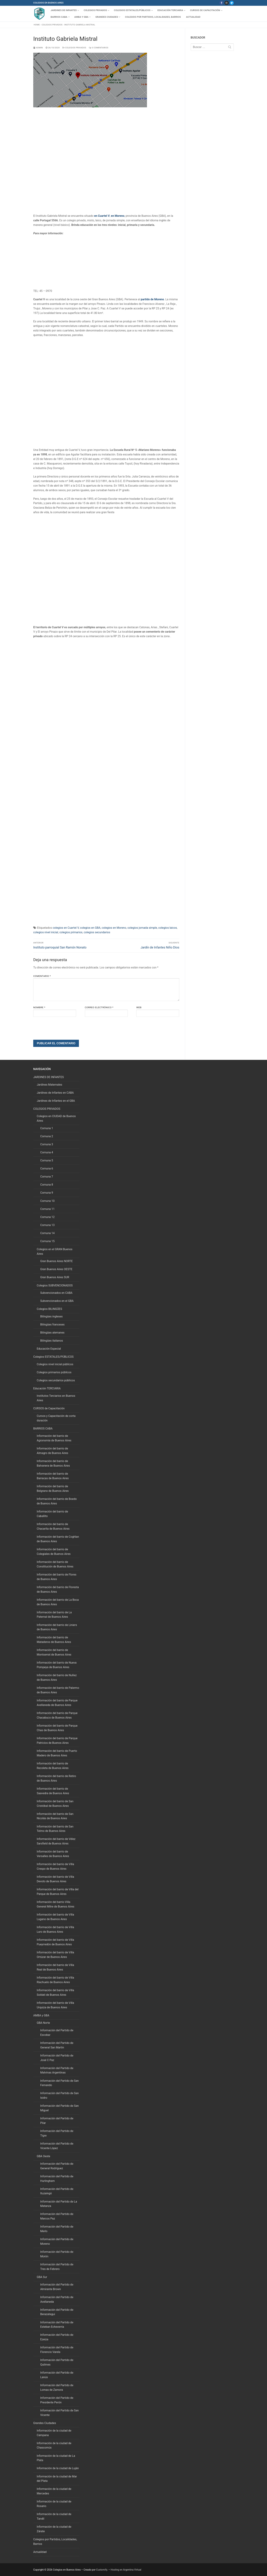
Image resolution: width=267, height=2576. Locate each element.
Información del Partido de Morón (56, 2254)
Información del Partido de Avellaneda (56, 2299)
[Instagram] (226, 3)
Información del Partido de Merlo (56, 2229)
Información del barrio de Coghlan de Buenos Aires (58, 1539)
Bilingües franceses (52, 1324)
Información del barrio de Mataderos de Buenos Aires (54, 1640)
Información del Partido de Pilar (56, 2121)
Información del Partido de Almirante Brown (56, 2287)
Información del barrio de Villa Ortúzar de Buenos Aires (55, 1955)
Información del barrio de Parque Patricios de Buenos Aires (57, 1740)
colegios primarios (70, 932)
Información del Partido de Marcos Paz (56, 2216)
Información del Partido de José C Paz (56, 2058)
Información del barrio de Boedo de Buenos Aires (57, 1501)
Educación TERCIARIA (47, 1388)
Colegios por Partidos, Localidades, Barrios (55, 2542)
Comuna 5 (46, 1160)
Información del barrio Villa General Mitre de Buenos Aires (55, 1904)
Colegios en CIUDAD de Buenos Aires (56, 1118)
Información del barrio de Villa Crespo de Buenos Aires (55, 1866)
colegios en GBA (90, 927)
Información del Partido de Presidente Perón (56, 2400)
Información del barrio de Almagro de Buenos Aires (52, 1451)
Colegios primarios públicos (54, 1372)
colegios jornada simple (142, 927)
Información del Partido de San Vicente (59, 2413)
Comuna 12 (47, 1217)
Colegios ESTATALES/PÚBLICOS (53, 1356)
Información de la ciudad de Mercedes (54, 2491)
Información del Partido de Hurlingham (56, 2179)
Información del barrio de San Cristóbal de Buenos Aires (55, 1804)
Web (139, 1007)
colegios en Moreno (114, 927)
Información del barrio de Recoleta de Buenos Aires (52, 1766)
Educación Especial (49, 1348)
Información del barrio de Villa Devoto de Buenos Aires (55, 1879)
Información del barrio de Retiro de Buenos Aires (56, 1778)
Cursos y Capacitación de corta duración (56, 1418)
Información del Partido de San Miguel (59, 2108)
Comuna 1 (46, 1128)
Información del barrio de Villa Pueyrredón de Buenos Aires (55, 1942)
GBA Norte (44, 2022)
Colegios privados (52, 24)
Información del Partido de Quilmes (56, 2362)
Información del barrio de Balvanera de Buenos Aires (53, 1463)
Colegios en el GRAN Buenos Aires (54, 1251)
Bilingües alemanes (52, 1332)
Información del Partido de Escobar (56, 2033)
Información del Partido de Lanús (56, 2375)
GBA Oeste (44, 2156)
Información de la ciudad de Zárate (54, 2529)
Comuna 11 (47, 1209)
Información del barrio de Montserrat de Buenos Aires (54, 1652)
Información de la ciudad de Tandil (54, 2516)
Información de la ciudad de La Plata (56, 2458)
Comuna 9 (46, 1192)
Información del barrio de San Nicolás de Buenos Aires (55, 1816)
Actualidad (40, 2552)
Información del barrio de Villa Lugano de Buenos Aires (55, 1917)
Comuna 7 (46, 1176)
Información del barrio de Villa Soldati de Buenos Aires (55, 1992)
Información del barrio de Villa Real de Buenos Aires (55, 1967)
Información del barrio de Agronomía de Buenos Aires (54, 1438)
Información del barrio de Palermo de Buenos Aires (58, 1690)
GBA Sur (42, 2277)
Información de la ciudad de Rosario (54, 2504)
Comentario (42, 976)
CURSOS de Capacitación (49, 1408)
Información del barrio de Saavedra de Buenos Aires (53, 1791)
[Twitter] (232, 3)
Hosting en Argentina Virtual (126, 2569)
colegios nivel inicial (45, 932)
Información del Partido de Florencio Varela (56, 2350)
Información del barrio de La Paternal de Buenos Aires (54, 1615)
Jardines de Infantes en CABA (55, 1092)
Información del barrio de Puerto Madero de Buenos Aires (57, 1753)
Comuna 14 (47, 1233)
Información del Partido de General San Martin (56, 2045)
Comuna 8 (46, 1184)
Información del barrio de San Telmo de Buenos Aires (55, 1829)
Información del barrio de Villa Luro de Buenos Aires (55, 1929)
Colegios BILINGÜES (50, 1309)
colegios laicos (167, 927)
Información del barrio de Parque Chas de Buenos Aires (57, 1728)
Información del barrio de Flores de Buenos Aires (56, 1577)
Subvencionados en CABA (56, 1292)
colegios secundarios (97, 932)
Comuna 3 (46, 1144)
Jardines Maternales (49, 1084)
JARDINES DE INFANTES (48, 1077)
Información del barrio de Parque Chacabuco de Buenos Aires (57, 1715)
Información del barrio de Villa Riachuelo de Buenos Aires (55, 1980)
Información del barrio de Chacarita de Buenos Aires (53, 1526)
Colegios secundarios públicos (56, 1380)
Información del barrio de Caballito (52, 1514)
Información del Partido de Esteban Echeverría (56, 2325)
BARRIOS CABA (43, 1428)
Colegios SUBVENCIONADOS (55, 1285)
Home (37, 24)
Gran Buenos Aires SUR (54, 1277)
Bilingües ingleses (51, 1316)
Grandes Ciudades (45, 2423)
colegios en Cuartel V (66, 927)
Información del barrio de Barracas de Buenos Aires (53, 1476)
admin (38, 47)
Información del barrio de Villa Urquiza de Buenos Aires (55, 2005)
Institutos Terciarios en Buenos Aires (56, 1398)
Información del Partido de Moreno (56, 2241)
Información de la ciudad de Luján (58, 2468)
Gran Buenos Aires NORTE (56, 1261)
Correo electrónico (99, 1007)
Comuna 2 (46, 1136)
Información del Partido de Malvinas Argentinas (56, 2070)
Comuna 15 (47, 1241)
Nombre (39, 1007)
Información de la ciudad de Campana (54, 2433)
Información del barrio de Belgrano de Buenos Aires (53, 1489)
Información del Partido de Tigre (56, 2133)
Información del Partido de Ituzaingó (56, 2191)
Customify (101, 2569)
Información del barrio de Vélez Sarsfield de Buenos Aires (56, 1841)
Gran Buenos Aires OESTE (56, 1269)
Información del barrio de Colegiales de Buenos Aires (54, 1552)
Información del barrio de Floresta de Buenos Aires (58, 1589)
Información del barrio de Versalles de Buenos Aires (53, 1854)
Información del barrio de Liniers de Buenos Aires (57, 1627)
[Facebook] (221, 3)
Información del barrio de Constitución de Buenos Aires (55, 1564)
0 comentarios (98, 47)
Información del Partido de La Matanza (58, 2204)
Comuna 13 (47, 1225)
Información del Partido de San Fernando (59, 2083)
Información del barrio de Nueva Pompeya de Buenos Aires (57, 1665)
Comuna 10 (47, 1201)
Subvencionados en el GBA (56, 1301)
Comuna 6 (46, 1168)
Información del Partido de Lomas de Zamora (56, 2387)
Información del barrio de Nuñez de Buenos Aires (57, 1677)
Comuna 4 (46, 1152)
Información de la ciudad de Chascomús (54, 2445)
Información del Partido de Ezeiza (56, 2337)
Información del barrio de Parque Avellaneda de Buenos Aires (57, 1703)
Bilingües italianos (51, 1340)
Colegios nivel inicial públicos (55, 1364)
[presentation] (59, 1029)
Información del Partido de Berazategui (56, 2312)
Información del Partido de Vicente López (56, 2146)
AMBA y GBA (41, 2015)
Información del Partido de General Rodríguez (56, 2166)
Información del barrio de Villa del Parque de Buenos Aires (58, 1892)
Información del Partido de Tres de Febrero (56, 2267)
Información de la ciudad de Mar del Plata (57, 2479)
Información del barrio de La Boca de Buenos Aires (58, 1602)
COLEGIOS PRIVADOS (47, 1108)
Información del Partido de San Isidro (59, 2095)
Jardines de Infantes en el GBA (56, 1100)
